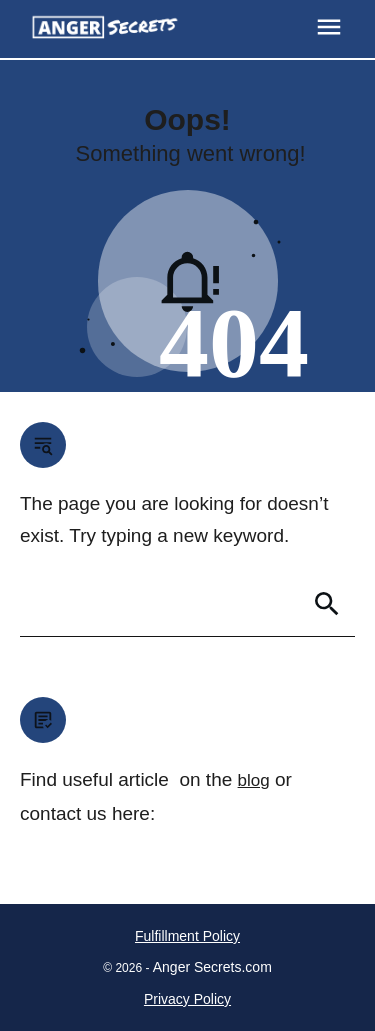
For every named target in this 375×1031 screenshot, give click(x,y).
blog (254, 780)
